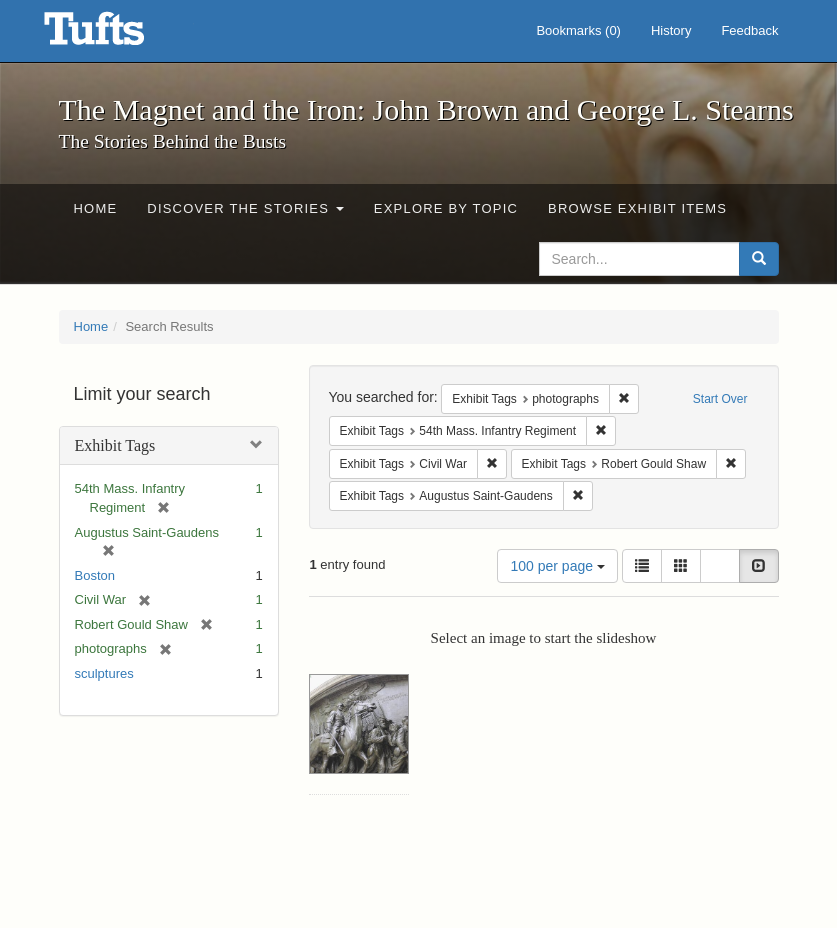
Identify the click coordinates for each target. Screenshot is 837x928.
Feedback (749, 30)
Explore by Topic (446, 208)
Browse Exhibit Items (637, 208)
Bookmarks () (578, 30)
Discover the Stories (245, 208)
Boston (95, 575)
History (671, 30)
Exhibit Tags (115, 445)
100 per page (557, 566)
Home (96, 208)
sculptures (104, 673)
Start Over (720, 399)
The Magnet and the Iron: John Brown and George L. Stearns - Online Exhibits (119, 35)
